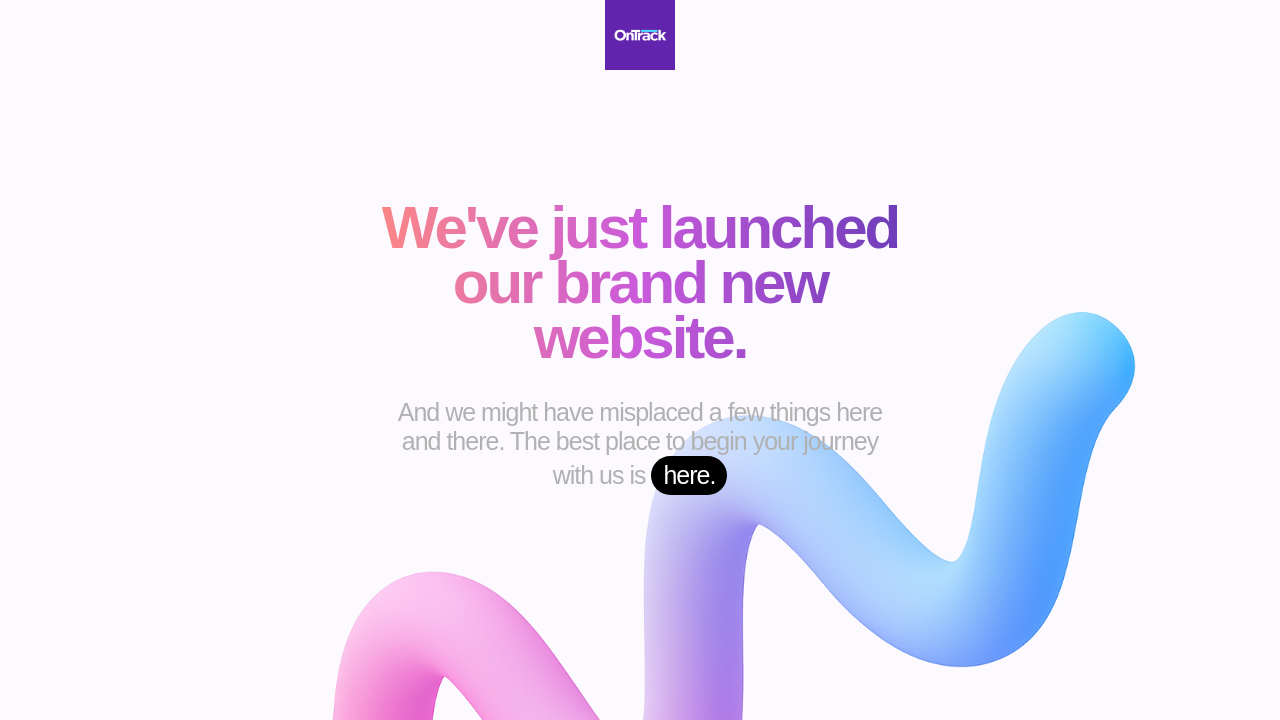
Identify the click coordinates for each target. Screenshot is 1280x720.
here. (689, 475)
